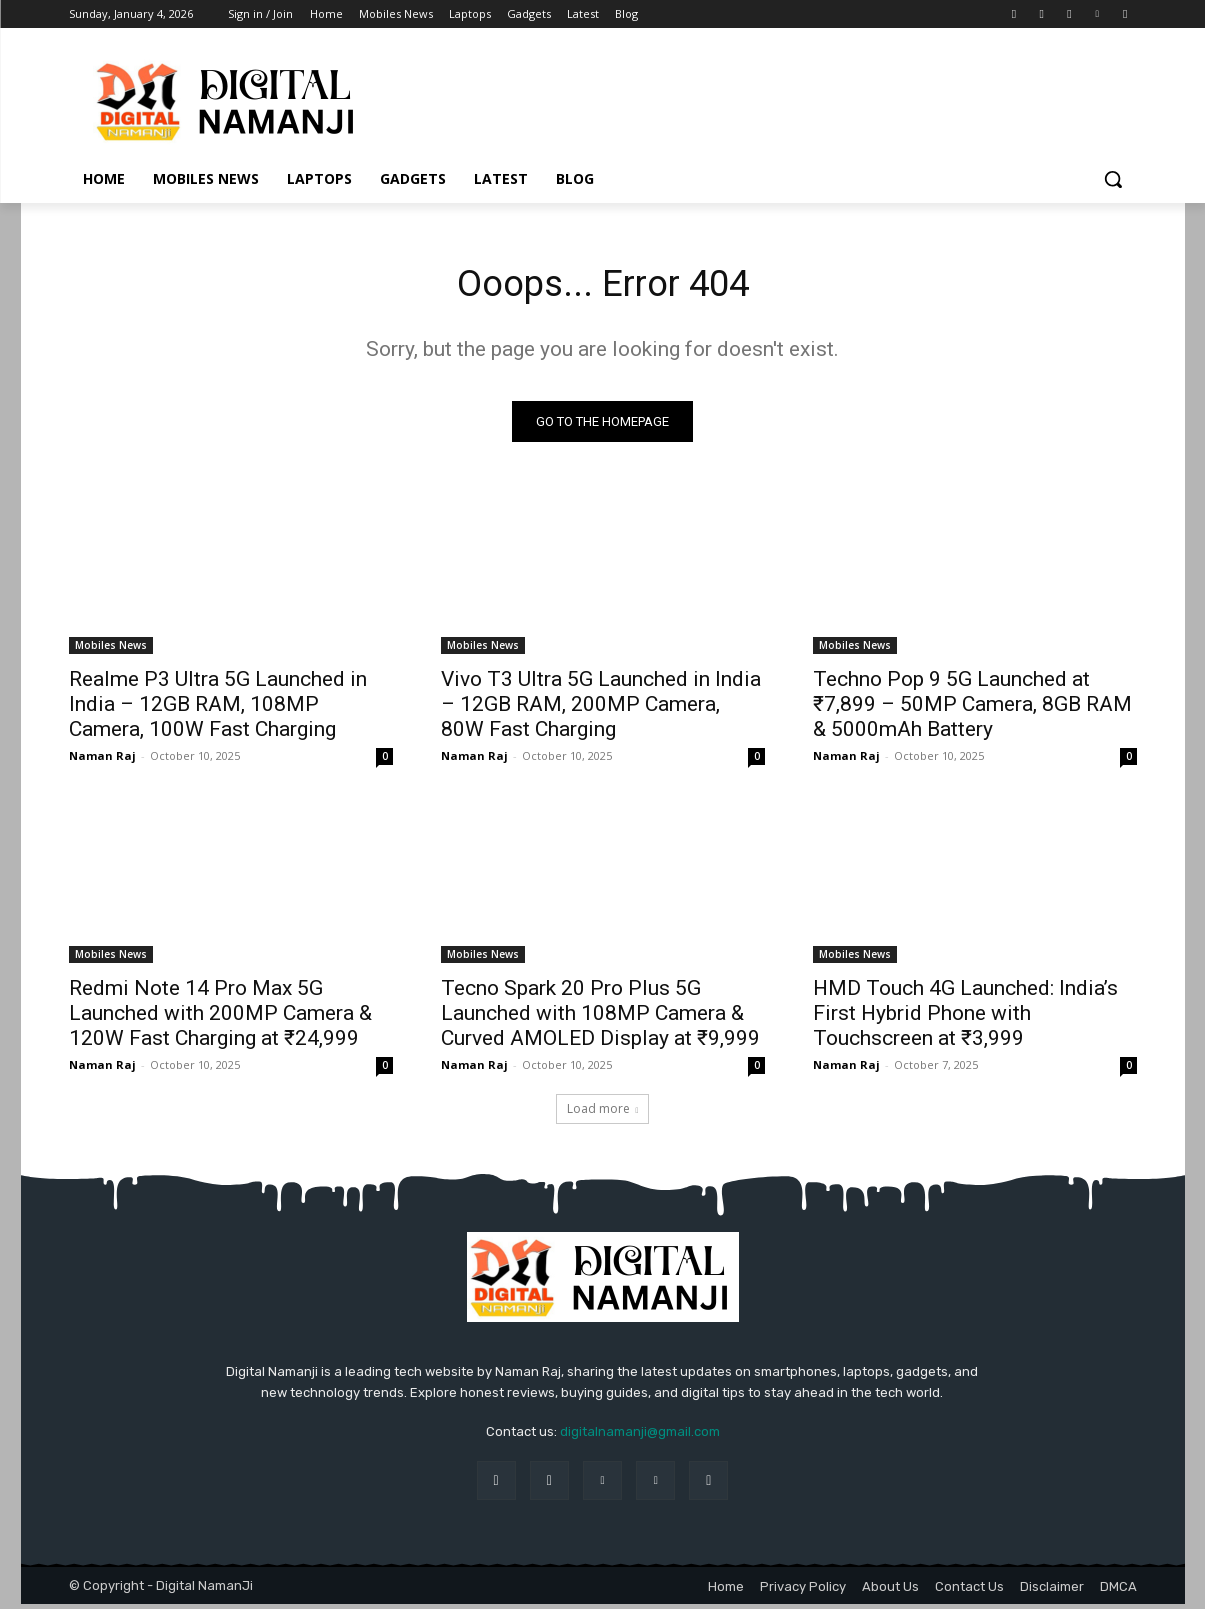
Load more (603, 1113)
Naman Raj (102, 760)
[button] (1113, 179)
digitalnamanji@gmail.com (640, 1436)
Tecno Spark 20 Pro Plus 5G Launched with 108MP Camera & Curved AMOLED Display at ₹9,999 (600, 1018)
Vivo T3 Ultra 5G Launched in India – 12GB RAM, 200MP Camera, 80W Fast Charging (601, 709)
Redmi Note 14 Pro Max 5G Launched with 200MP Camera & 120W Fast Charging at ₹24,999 (220, 1018)
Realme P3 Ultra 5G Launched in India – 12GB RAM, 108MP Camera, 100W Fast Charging (218, 709)
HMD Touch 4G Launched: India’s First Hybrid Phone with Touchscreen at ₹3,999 (965, 1018)
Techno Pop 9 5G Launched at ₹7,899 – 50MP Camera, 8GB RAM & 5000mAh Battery (972, 709)
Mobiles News (111, 650)
